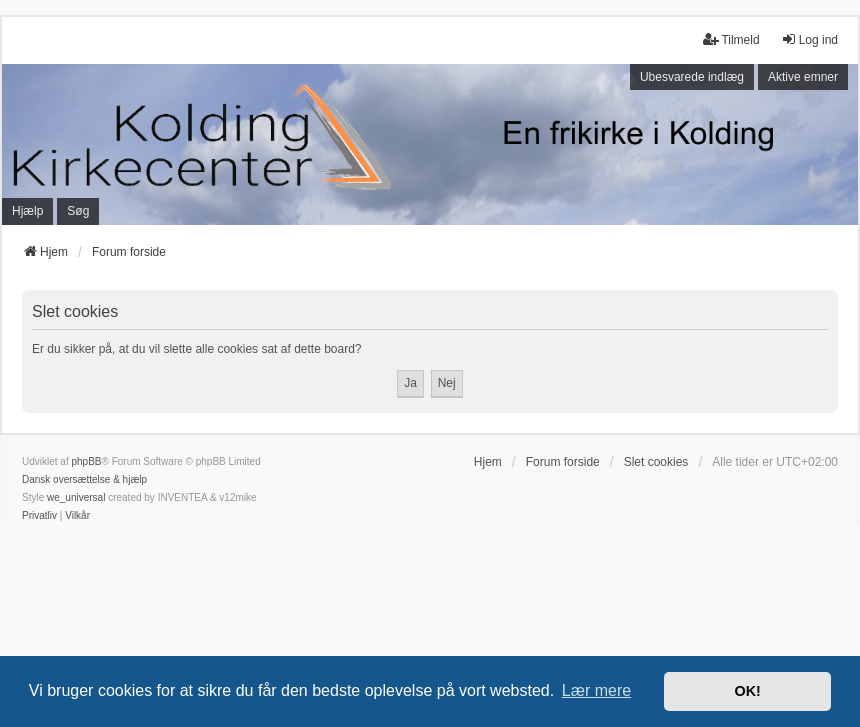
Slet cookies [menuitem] (656, 462)
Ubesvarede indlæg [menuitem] (692, 77)
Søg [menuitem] (78, 211)
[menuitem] (39, 516)
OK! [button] (747, 691)
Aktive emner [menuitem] (803, 77)
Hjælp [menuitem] (27, 211)
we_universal (76, 497)
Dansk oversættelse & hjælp (84, 479)
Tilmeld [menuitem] (731, 39)
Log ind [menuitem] (809, 39)
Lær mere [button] (596, 690)
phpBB (86, 461)
